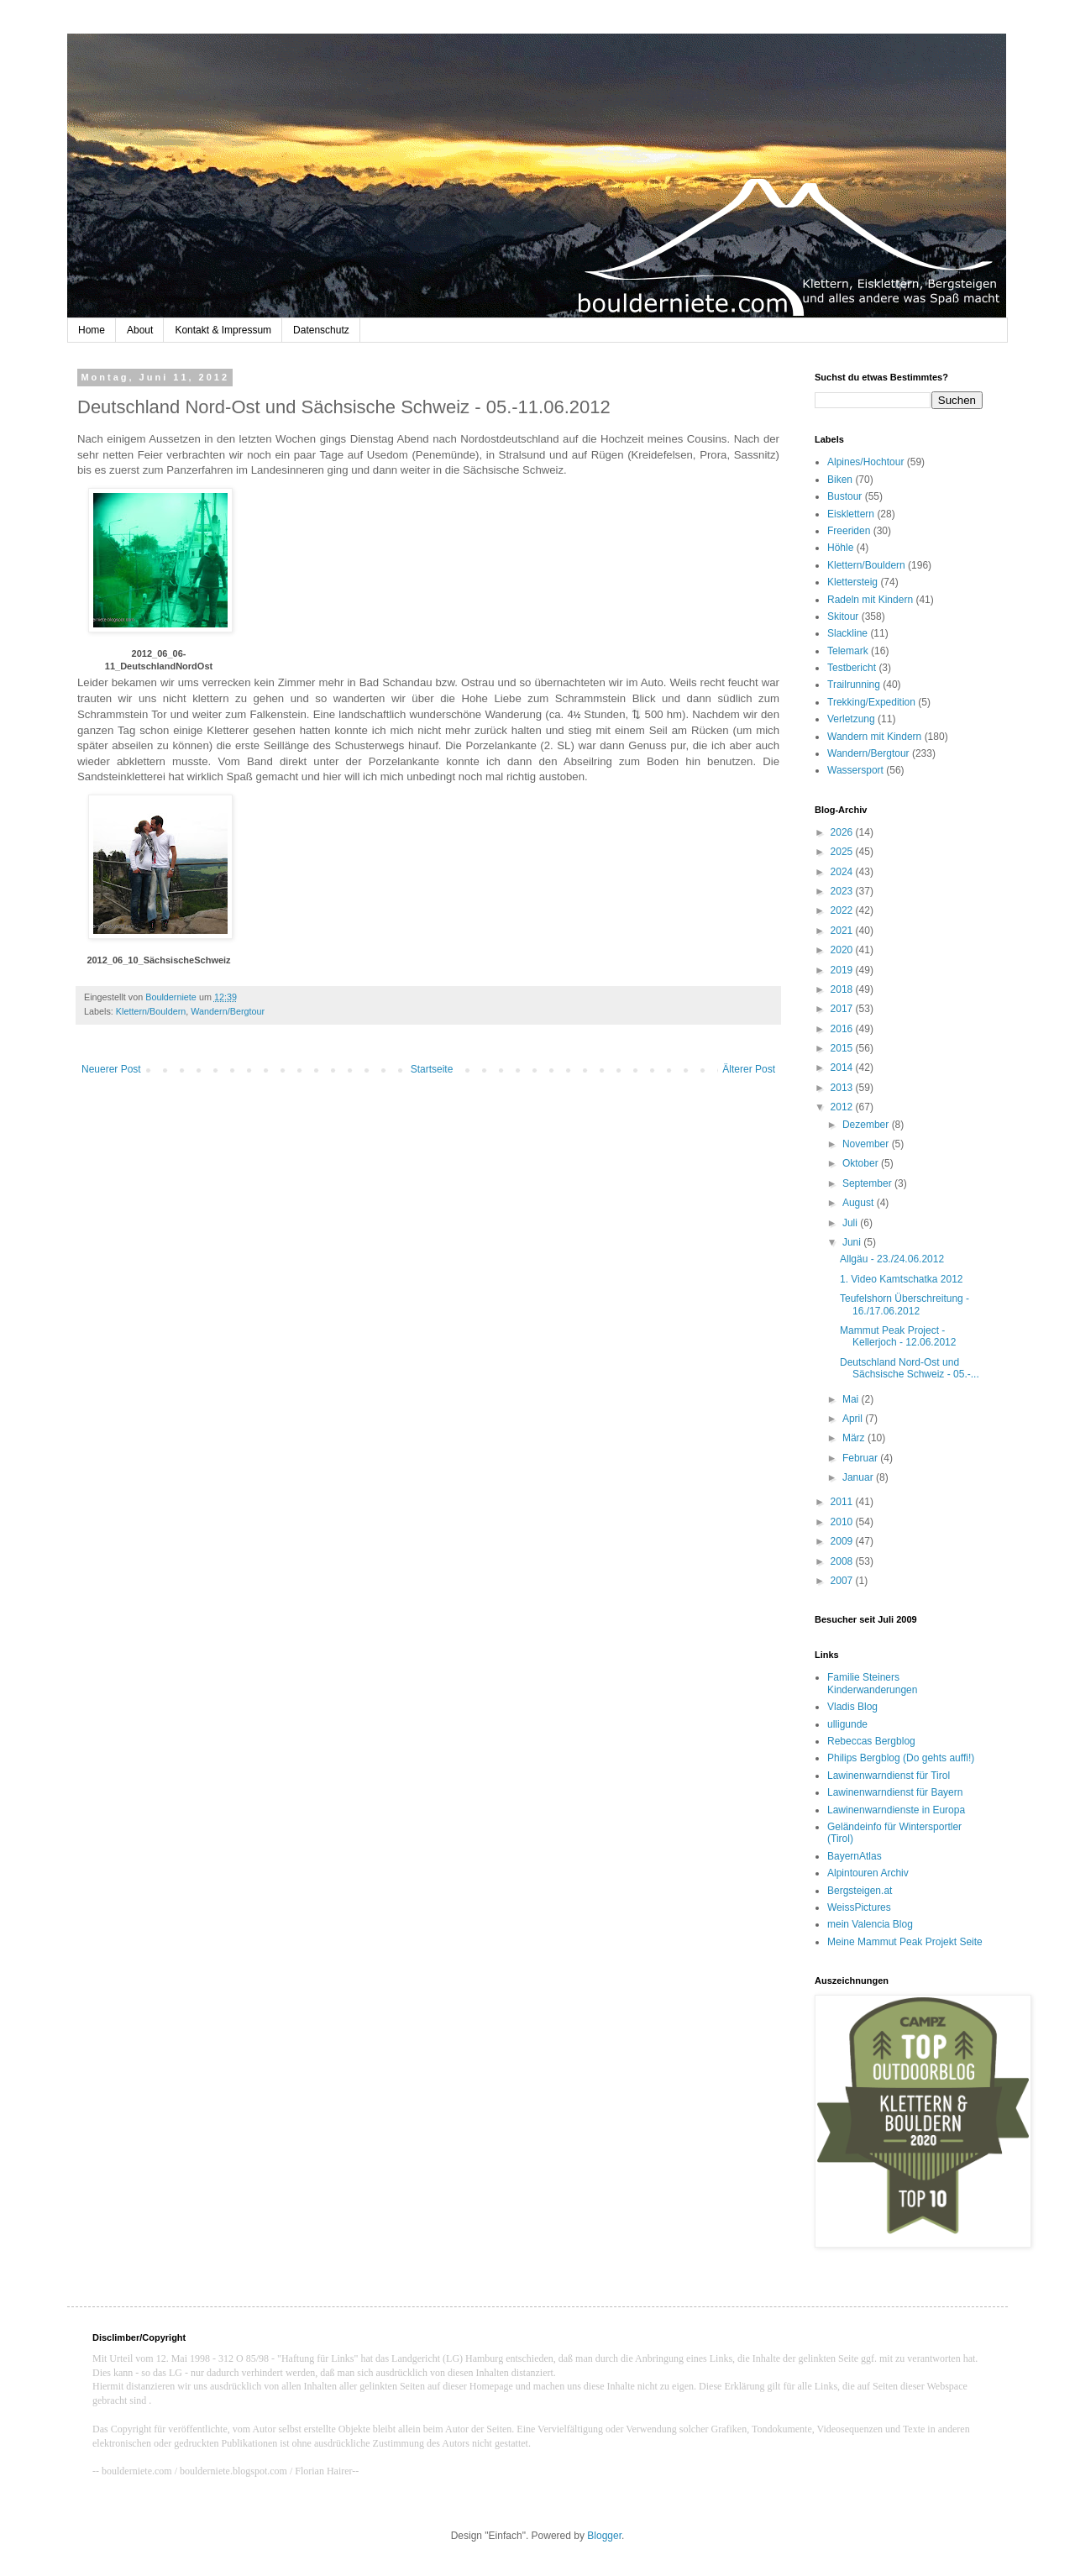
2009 (843, 1541)
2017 (843, 1009)
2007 (843, 1581)
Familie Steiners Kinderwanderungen (872, 1683)
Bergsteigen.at (859, 1891)
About (140, 330)
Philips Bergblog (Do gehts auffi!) (900, 1758)
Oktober (861, 1163)
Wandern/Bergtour (228, 1011)
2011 (843, 1502)
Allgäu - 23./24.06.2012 (892, 1259)
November (867, 1144)
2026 (843, 832)
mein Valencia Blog (870, 1924)
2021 (843, 930)
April (853, 1418)
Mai (852, 1399)
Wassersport (855, 770)
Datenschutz (321, 330)
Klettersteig (852, 582)
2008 (843, 1561)
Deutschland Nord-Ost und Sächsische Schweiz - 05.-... (909, 1368)
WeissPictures (859, 1907)
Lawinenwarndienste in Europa (896, 1810)
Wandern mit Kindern (874, 736)
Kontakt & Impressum (223, 330)
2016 (843, 1029)
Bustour (844, 496)
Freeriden (848, 531)
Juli (851, 1223)
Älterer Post (748, 1069)
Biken (839, 479)
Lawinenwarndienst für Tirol (888, 1775)
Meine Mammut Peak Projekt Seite (905, 1942)
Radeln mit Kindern (870, 600)
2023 (843, 891)
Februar (861, 1458)
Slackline (847, 633)
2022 (843, 910)
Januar (859, 1477)
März (855, 1438)
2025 (843, 852)
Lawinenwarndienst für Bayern (894, 1792)
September (868, 1183)
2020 (843, 950)
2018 (843, 989)
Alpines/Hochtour (865, 462)
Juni (852, 1242)
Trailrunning (853, 684)
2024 (843, 872)
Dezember (867, 1125)
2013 (843, 1088)
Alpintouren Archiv (868, 1873)
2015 (843, 1048)
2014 (843, 1067)
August (859, 1203)
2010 (843, 1522)
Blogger (604, 2536)
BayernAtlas (854, 1856)
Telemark (847, 651)
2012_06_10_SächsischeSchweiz (158, 960)
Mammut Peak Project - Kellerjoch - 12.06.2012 (898, 1336)
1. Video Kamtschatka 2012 (901, 1279)
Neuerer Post (111, 1069)
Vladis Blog (852, 1707)
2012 (843, 1107)
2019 (843, 970)
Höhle (840, 547)
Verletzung (851, 719)
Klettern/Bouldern (151, 1011)
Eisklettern (850, 514)
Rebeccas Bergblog (871, 1741)
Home (91, 330)
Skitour (842, 616)
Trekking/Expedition (871, 702)
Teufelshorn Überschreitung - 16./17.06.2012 (904, 1304)
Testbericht (851, 668)
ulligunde (847, 1724)
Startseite (432, 1069)
